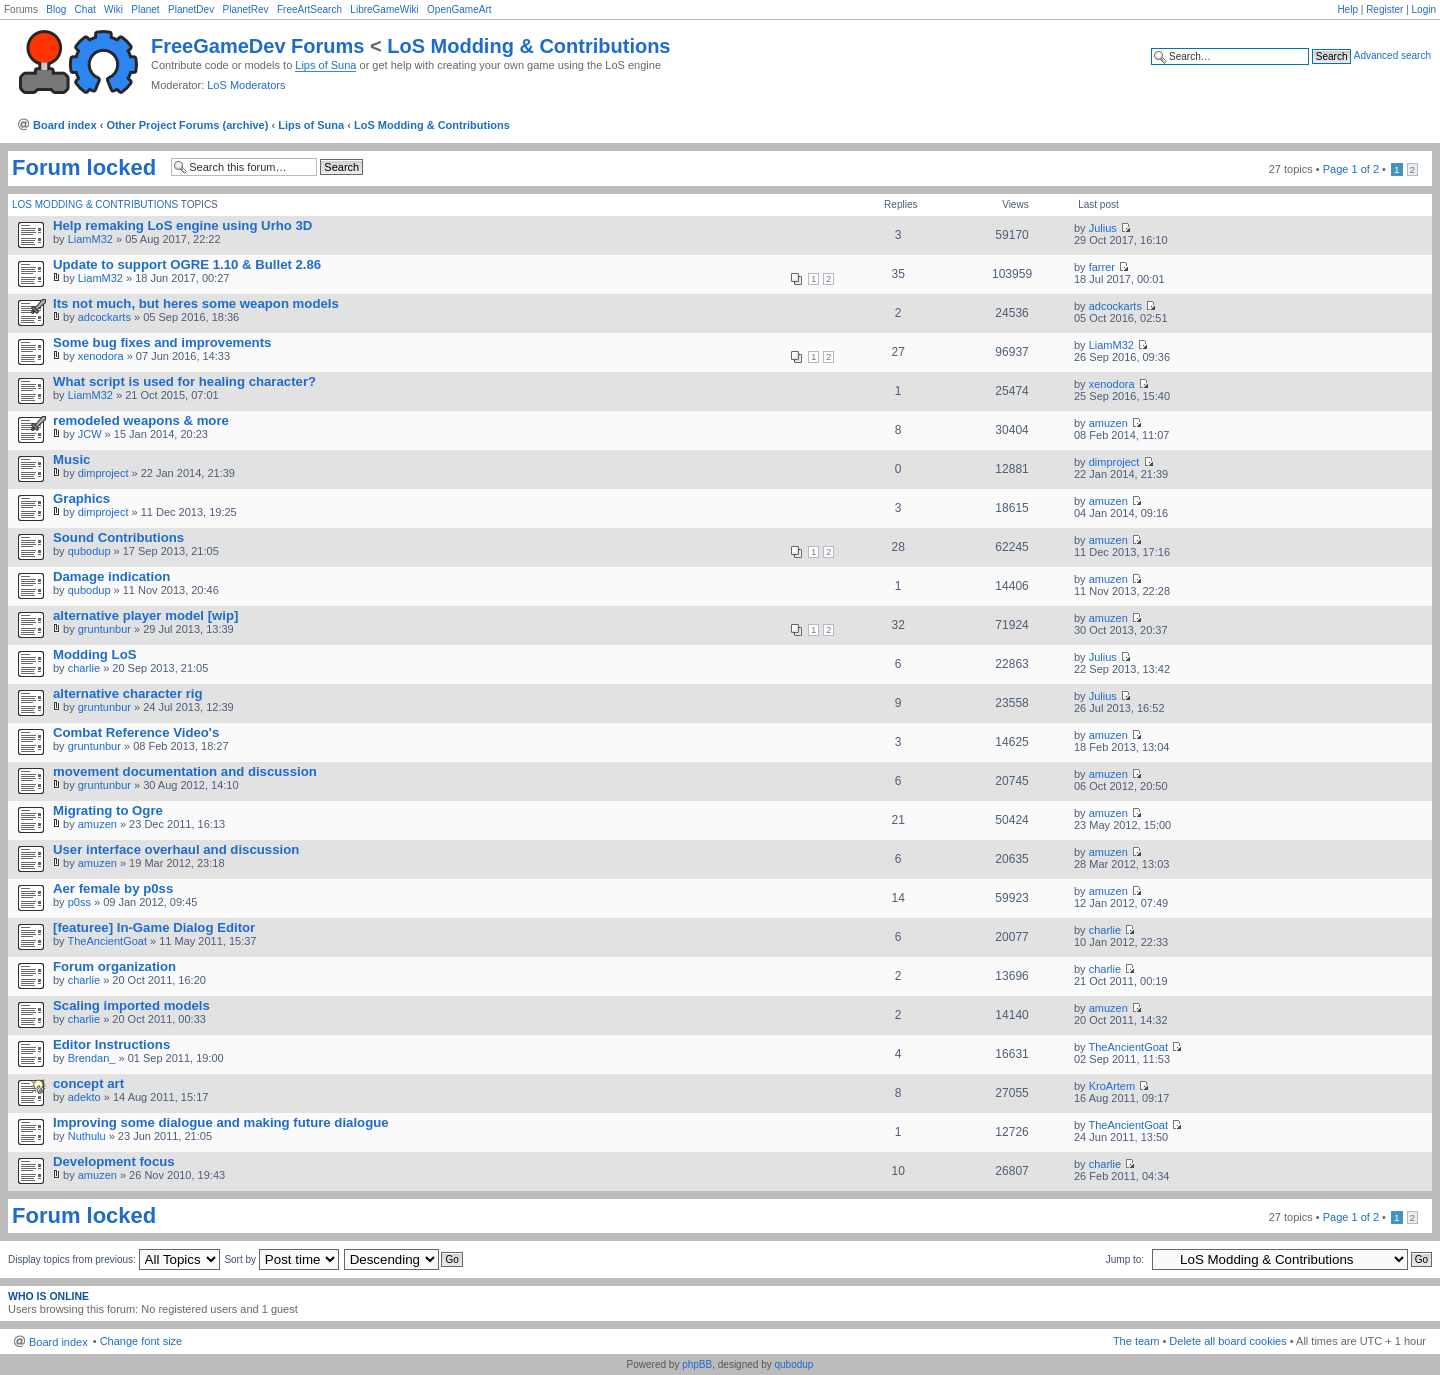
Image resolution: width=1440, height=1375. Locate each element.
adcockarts (104, 317)
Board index (65, 125)
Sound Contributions (118, 537)
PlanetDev (191, 9)
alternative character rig (128, 693)
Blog (56, 9)
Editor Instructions (111, 1044)
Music (71, 459)
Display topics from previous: (114, 1259)
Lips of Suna (325, 65)
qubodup (89, 551)
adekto (84, 1097)
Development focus (114, 1161)
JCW (90, 434)
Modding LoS (95, 654)
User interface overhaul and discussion (176, 849)
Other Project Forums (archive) (187, 125)
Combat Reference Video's (136, 732)
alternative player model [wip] (145, 615)
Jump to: (1125, 1259)
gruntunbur (104, 629)
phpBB (697, 1364)
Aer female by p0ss (113, 888)
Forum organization (114, 966)
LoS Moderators (246, 85)
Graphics (81, 498)
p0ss (79, 902)
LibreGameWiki (384, 9)
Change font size (141, 1341)
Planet (145, 9)
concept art (88, 1083)
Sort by (281, 1259)
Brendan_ (92, 1058)
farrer (1102, 267)
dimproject (103, 473)
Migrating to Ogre (108, 810)
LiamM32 (90, 239)
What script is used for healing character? (184, 381)
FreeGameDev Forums (257, 46)
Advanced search (1392, 55)
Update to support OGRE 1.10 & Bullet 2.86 (187, 264)
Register (1384, 9)
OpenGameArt (459, 9)
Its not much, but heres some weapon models (196, 303)
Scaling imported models (131, 1005)
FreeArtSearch (309, 9)
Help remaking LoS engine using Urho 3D (182, 225)
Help (1347, 9)
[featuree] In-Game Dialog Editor (154, 927)
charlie (84, 668)
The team (1136, 1341)
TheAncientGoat (107, 941)
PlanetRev (245, 9)
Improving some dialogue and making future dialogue (221, 1122)
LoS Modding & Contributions (528, 46)
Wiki (113, 9)
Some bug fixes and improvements (162, 342)
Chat (85, 9)
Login (1424, 9)
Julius (1103, 228)
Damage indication (111, 576)
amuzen (1108, 423)
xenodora (101, 356)
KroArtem (1112, 1086)
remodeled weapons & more (141, 420)
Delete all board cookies (1227, 1341)
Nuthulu (87, 1136)
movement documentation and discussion (185, 771)
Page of (1351, 169)
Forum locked (84, 168)
